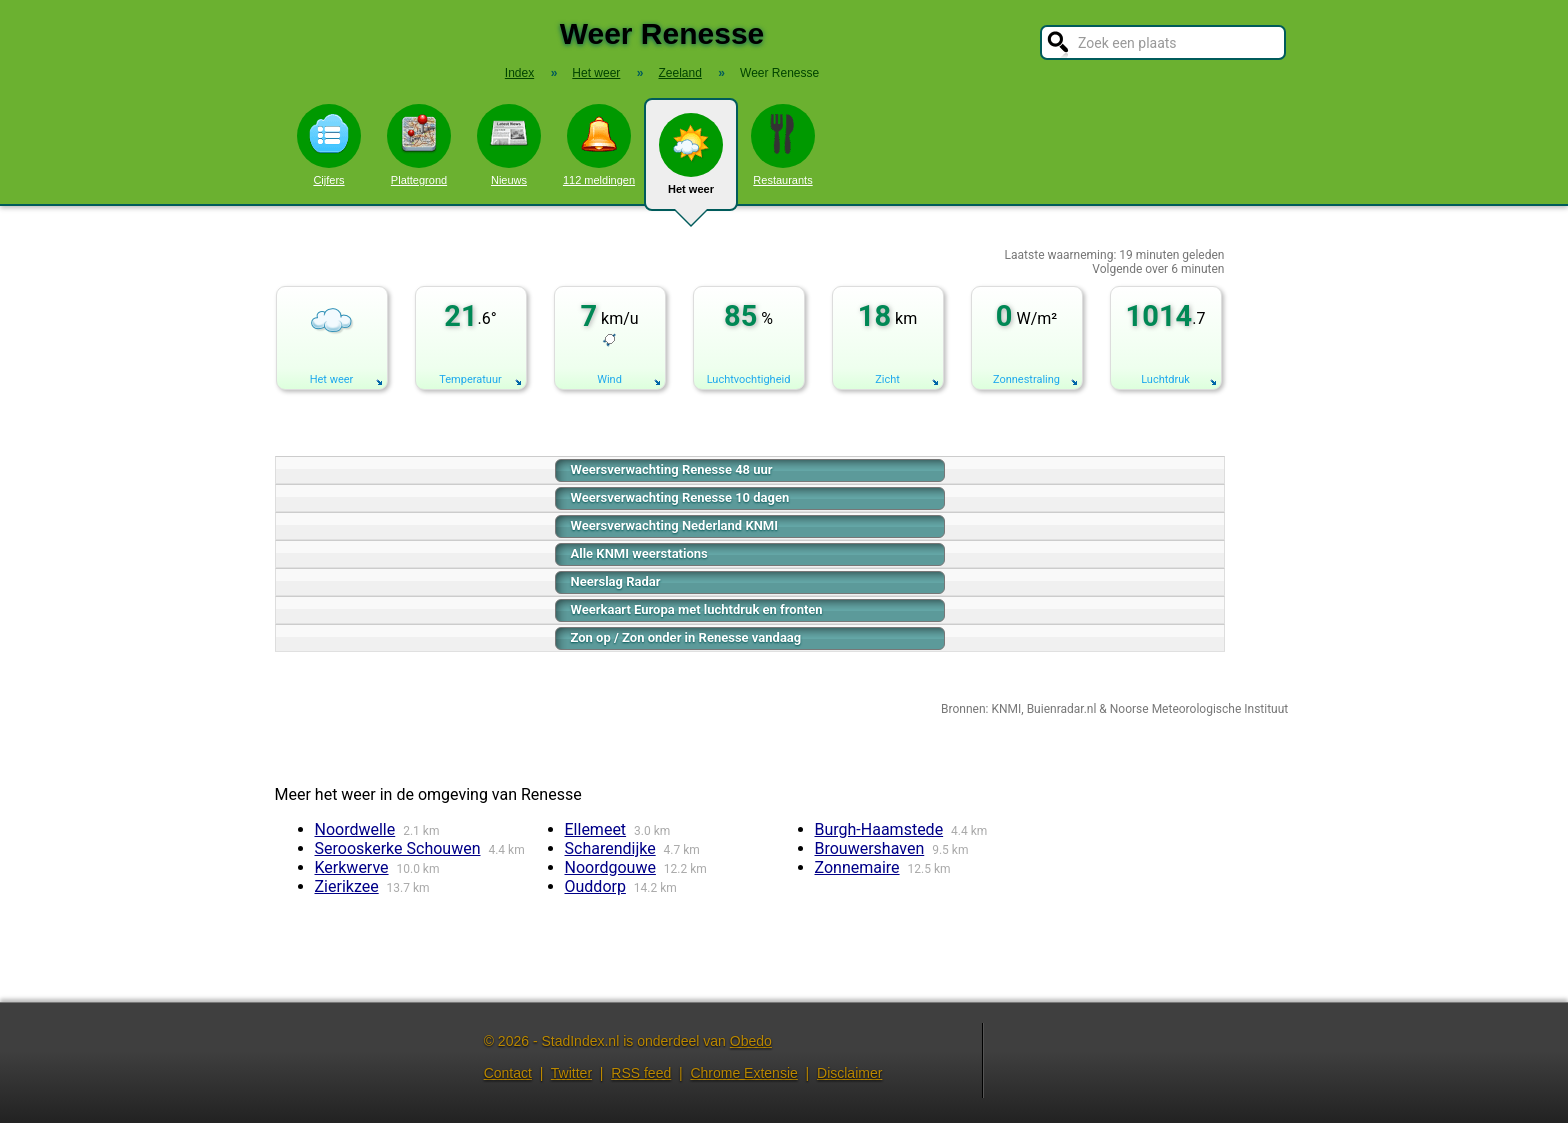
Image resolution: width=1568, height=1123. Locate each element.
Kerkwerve (352, 867)
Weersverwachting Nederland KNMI (675, 525)
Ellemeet (596, 829)
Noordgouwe (610, 867)
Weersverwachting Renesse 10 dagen (680, 497)
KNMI (1006, 709)
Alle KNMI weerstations (639, 553)
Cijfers (329, 145)
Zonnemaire (857, 867)
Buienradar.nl (1062, 709)
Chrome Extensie (743, 1073)
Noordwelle (355, 829)
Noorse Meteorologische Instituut (1199, 709)
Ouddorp (595, 886)
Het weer (691, 162)
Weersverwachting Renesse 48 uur (672, 469)
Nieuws (509, 145)
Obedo (751, 1041)
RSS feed (641, 1073)
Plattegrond (419, 145)
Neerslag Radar (616, 581)
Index (519, 73)
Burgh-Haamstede (879, 829)
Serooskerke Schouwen (398, 848)
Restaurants (783, 145)
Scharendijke (610, 848)
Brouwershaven (870, 848)
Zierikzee (347, 886)
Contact (508, 1073)
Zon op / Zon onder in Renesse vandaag (686, 637)
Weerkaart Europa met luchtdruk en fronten (697, 609)
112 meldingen (599, 145)
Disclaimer (849, 1073)
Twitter (571, 1073)
